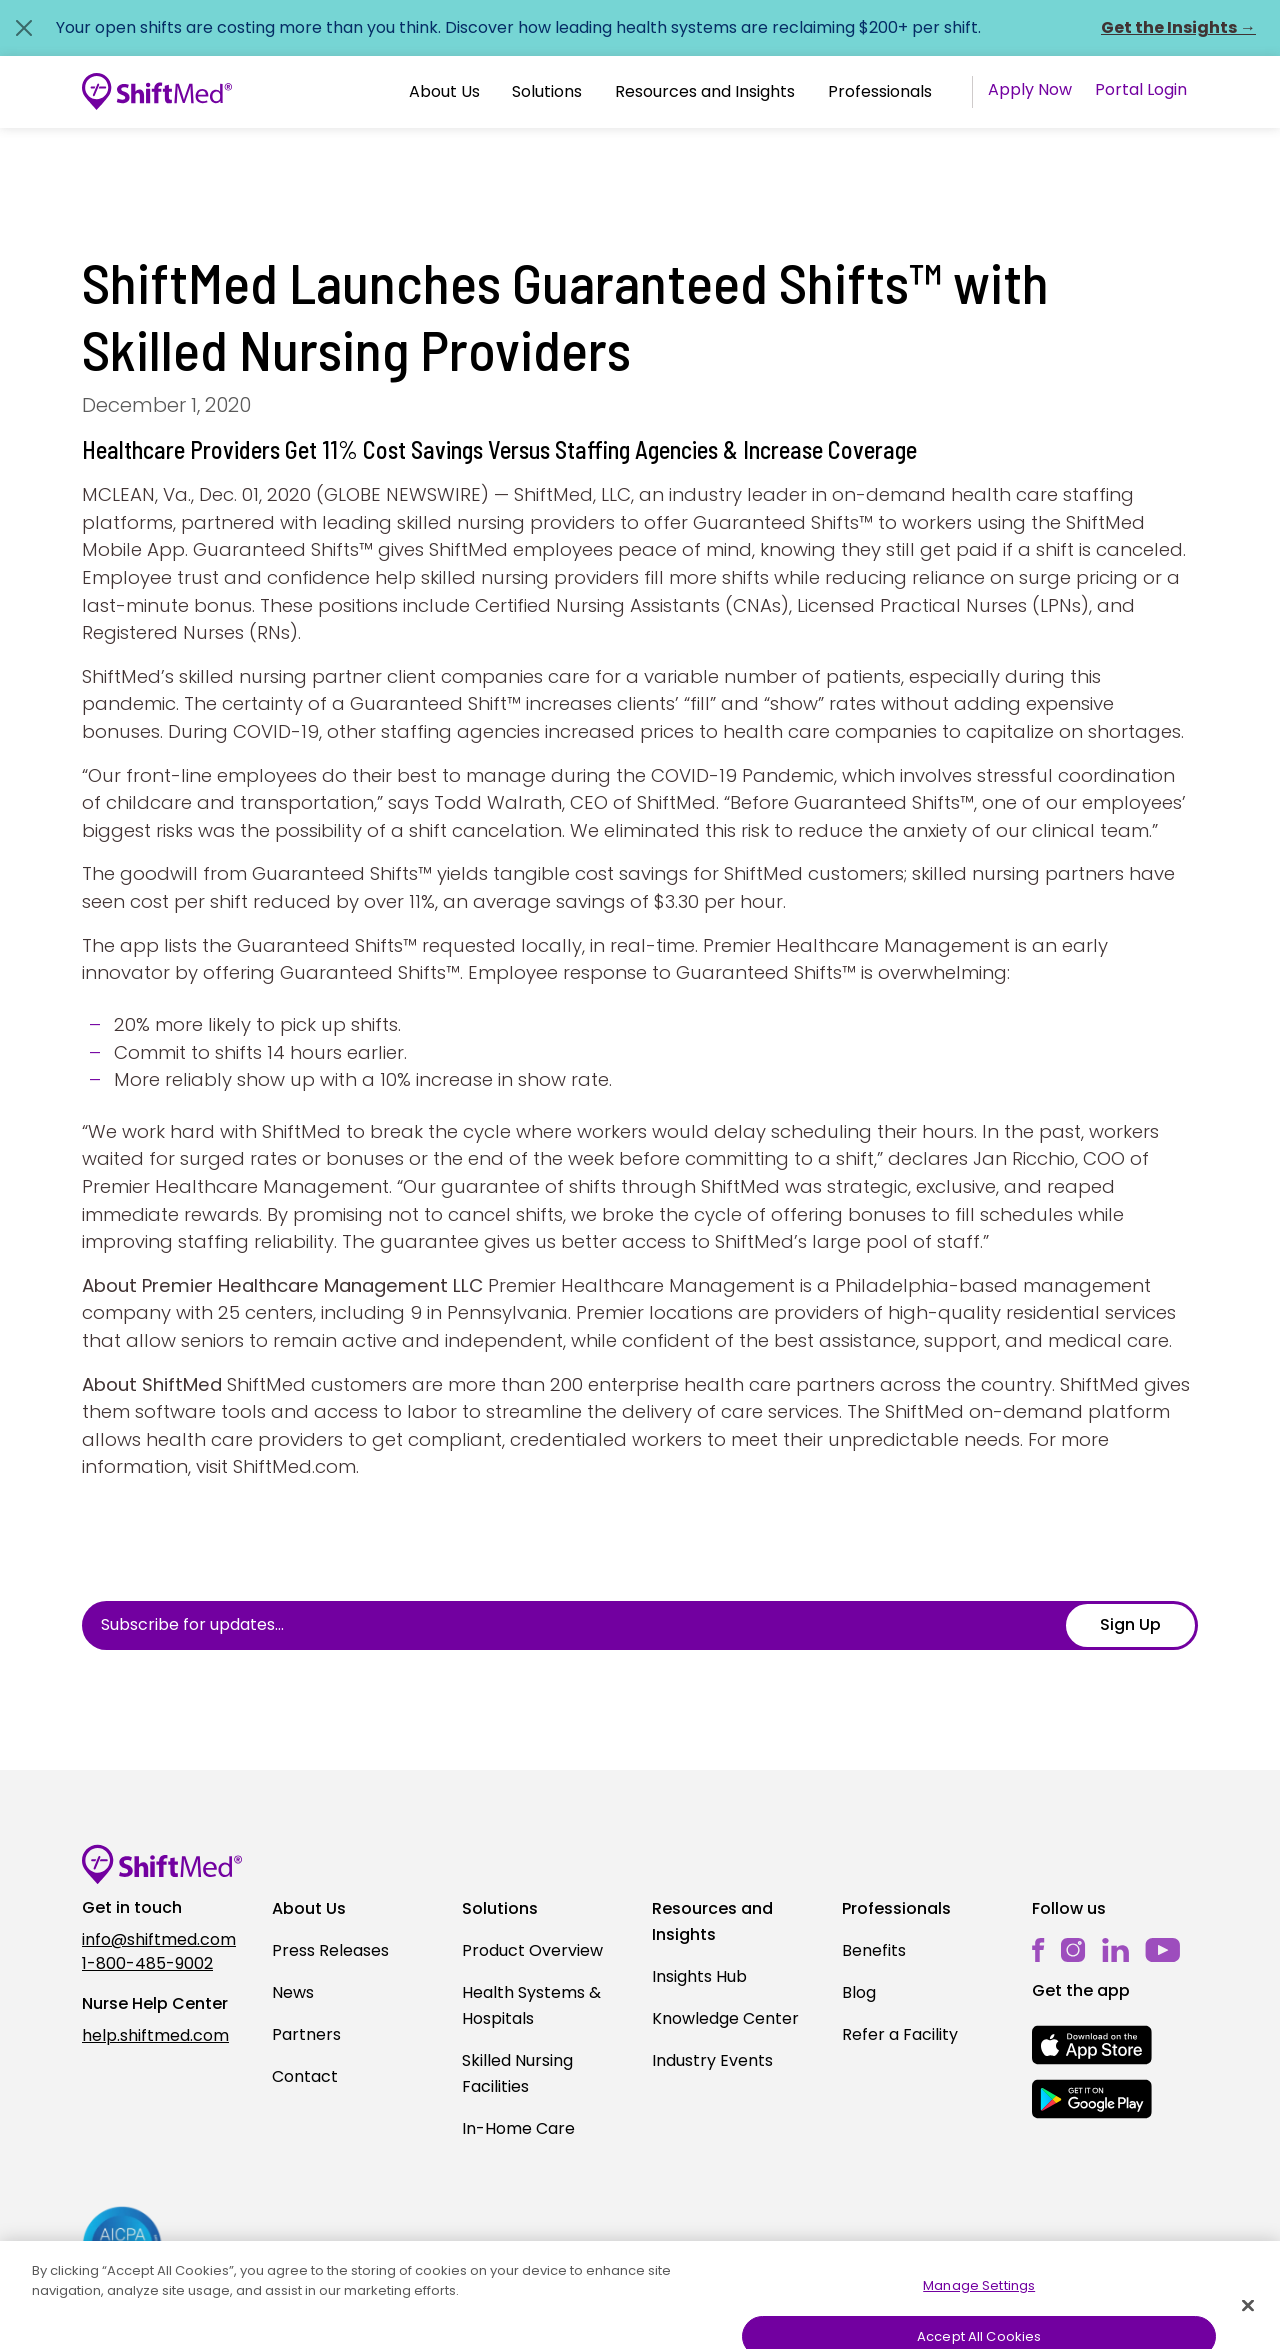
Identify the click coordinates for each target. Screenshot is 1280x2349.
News (293, 1992)
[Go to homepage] (157, 92)
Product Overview (532, 1950)
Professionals (880, 91)
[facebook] (1038, 1950)
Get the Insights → (1178, 27)
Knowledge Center (725, 2018)
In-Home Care (518, 2128)
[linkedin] (1115, 1950)
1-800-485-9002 (147, 1963)
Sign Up (1130, 1624)
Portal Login (1141, 89)
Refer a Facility (900, 2034)
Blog (859, 1992)
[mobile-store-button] (1092, 2045)
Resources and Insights (705, 91)
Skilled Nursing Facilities (517, 2073)
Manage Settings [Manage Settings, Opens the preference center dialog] (979, 2316)
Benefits (874, 1950)
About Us (444, 91)
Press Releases (330, 1950)
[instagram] (1073, 1950)
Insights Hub (699, 1976)
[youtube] (1162, 1949)
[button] (444, 92)
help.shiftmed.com (155, 2035)
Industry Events (712, 2060)
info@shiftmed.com (159, 1939)
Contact (305, 2076)
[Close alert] (24, 28)
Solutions (547, 91)
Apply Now (1030, 89)
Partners (306, 2034)
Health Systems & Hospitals (531, 2005)
